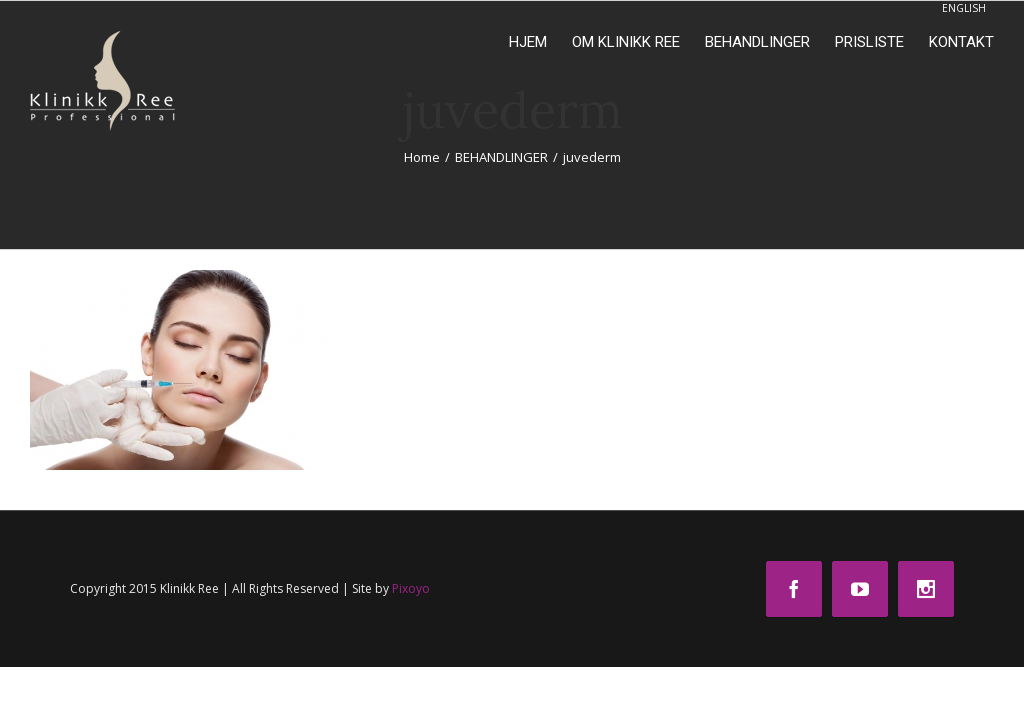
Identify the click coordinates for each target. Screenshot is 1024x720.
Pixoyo (411, 588)
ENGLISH (964, 8)
